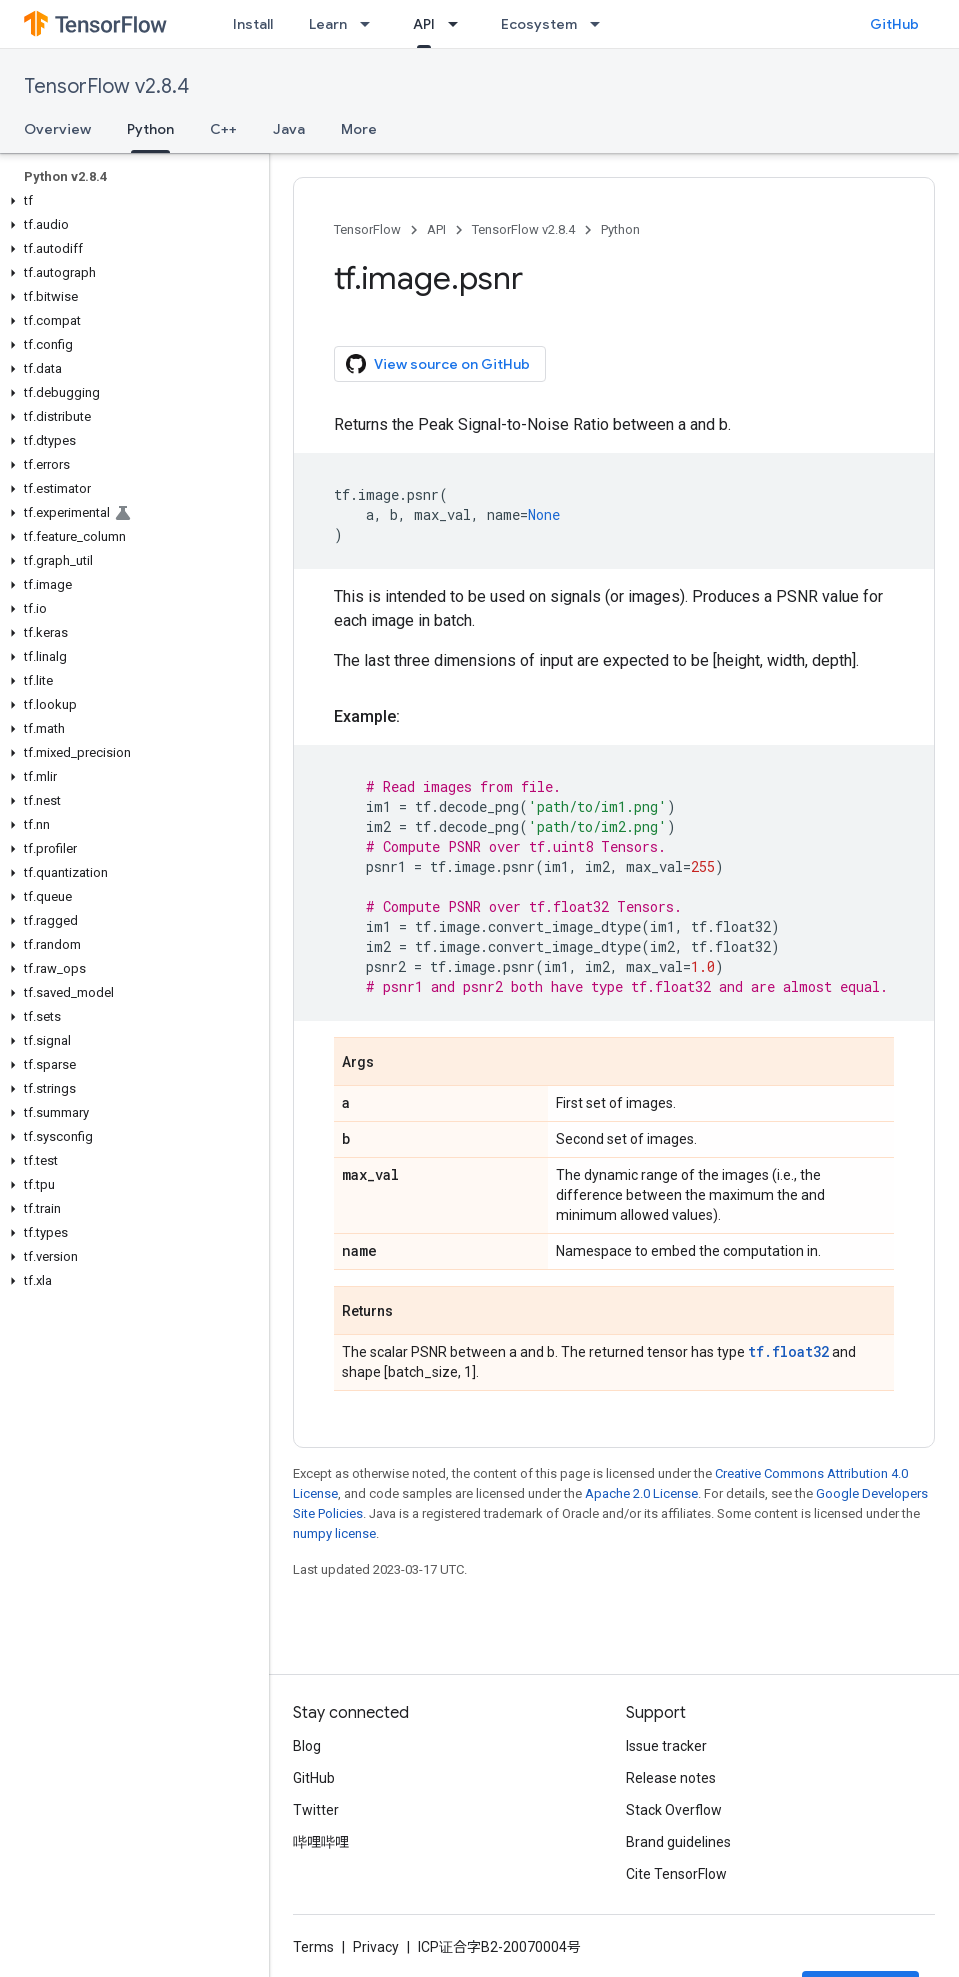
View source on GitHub (438, 364)
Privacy (376, 1947)
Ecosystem (539, 24)
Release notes (671, 1778)
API (436, 229)
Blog (307, 1746)
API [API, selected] (424, 24)
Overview (57, 129)
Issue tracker (666, 1746)
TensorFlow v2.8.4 (106, 86)
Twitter (316, 1810)
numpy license (334, 1533)
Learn (328, 24)
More (359, 129)
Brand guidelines (678, 1842)
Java (289, 129)
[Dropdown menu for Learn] (371, 24)
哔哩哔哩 (321, 1842)
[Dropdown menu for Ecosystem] (601, 24)
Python (620, 229)
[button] (130, 201)
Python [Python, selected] (150, 129)
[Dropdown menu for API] (459, 24)
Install (253, 24)
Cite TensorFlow (676, 1874)
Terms (313, 1947)
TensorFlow (367, 229)
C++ (223, 129)
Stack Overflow (674, 1810)
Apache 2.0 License (641, 1493)
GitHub (894, 24)
